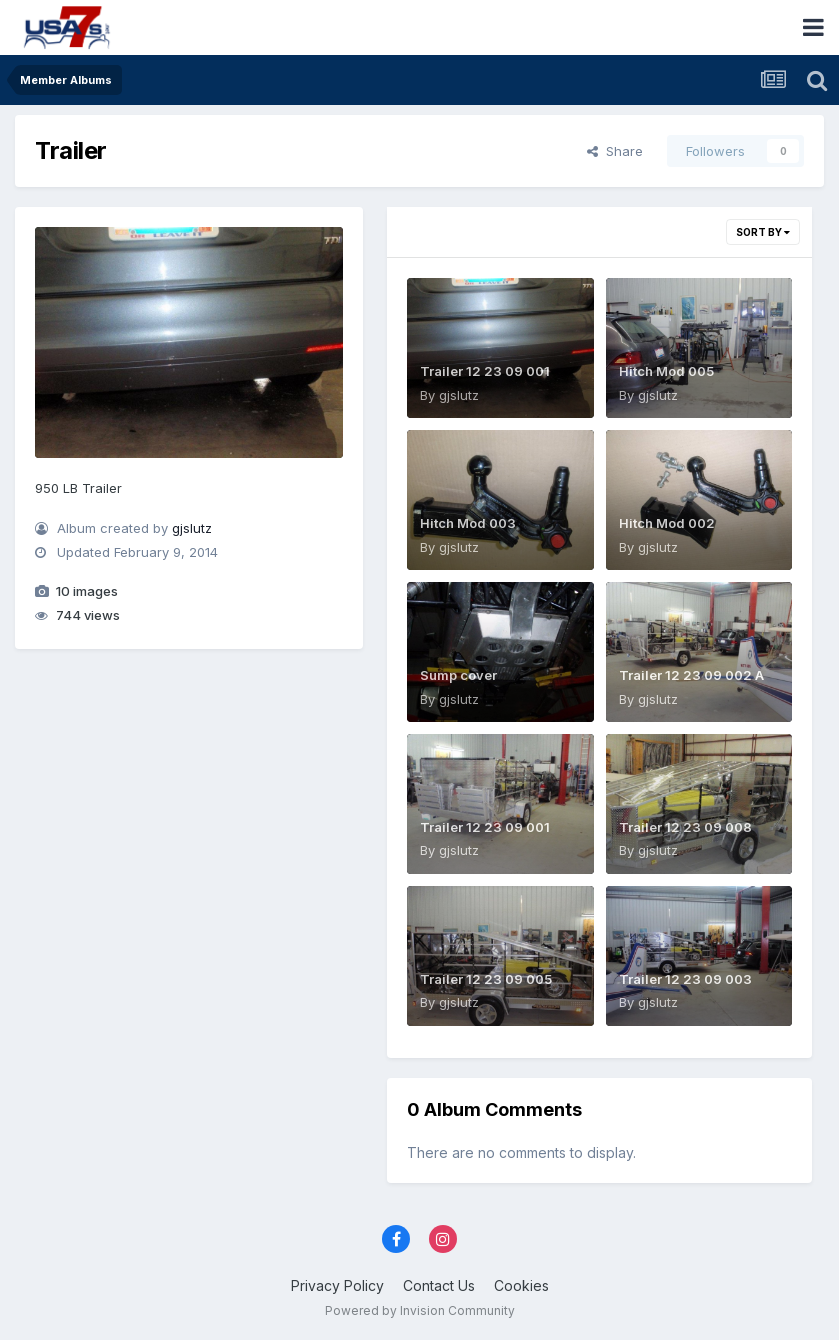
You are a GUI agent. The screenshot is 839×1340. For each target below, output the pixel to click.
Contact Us (439, 1285)
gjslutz (192, 528)
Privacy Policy (337, 1285)
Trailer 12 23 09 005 (486, 979)
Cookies (521, 1285)
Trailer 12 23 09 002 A (691, 675)
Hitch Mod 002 (667, 523)
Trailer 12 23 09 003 (685, 979)
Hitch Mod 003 (468, 523)
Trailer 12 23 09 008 (685, 827)
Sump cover (458, 675)
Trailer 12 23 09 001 (485, 371)
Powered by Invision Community (420, 1310)
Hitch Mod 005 (666, 371)
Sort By (763, 232)
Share (615, 151)
